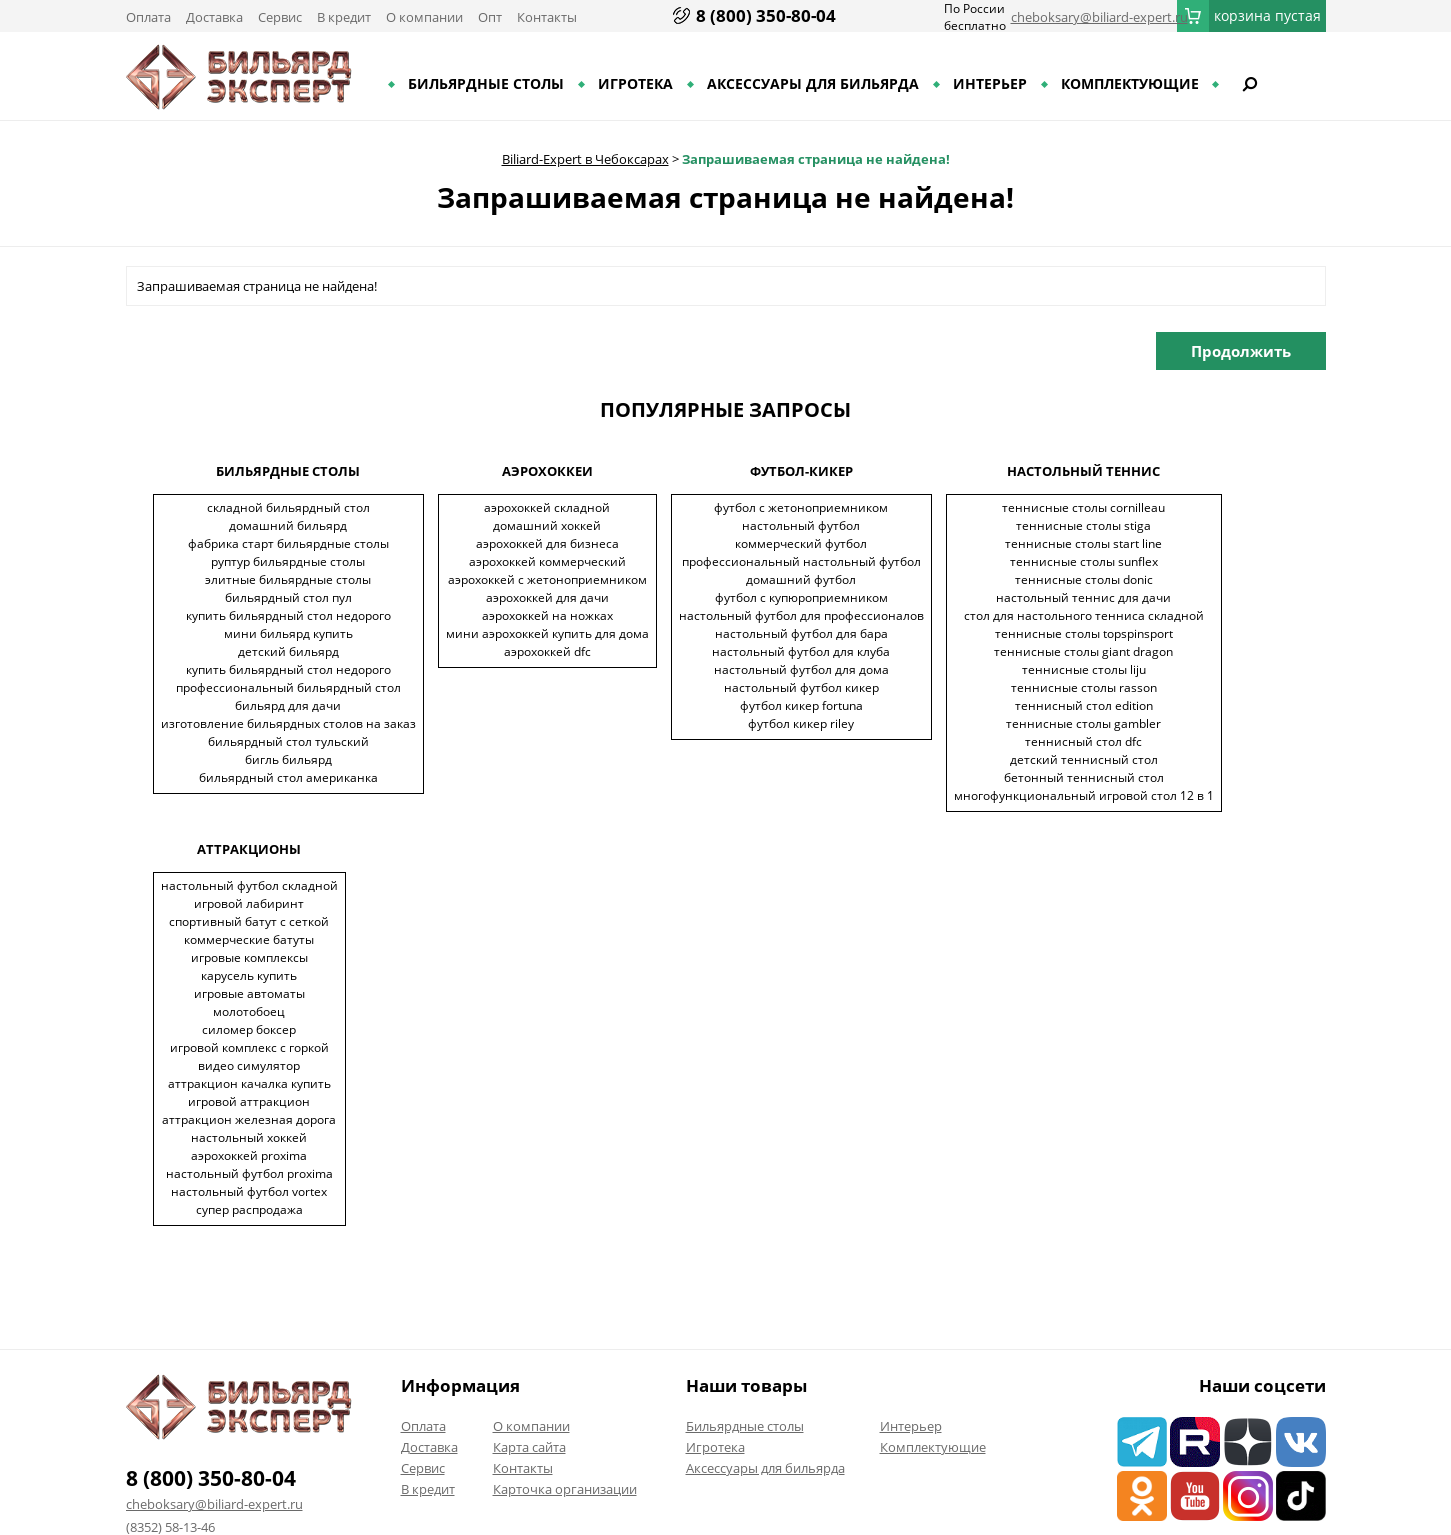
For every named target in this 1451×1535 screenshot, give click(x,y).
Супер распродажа (249, 1209)
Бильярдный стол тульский (288, 741)
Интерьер (990, 83)
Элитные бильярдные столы (288, 579)
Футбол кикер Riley (801, 723)
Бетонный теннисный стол (1084, 777)
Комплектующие (1130, 83)
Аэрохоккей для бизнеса (547, 543)
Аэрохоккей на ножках (547, 615)
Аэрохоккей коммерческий (547, 561)
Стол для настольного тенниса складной (1084, 615)
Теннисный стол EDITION (1084, 705)
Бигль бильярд (288, 759)
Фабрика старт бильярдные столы (288, 543)
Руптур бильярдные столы (288, 561)
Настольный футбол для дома (801, 669)
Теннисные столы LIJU (1084, 669)
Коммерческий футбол (801, 543)
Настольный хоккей (249, 1137)
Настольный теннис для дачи (1083, 597)
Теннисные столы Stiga (1083, 525)
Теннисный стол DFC (1083, 741)
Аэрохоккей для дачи (547, 597)
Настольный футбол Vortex (249, 1191)
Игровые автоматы (249, 993)
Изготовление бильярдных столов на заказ (288, 723)
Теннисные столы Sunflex (1084, 561)
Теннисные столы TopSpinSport (1084, 633)
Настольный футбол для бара (801, 633)
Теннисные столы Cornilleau (1083, 507)
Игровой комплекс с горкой (249, 1047)
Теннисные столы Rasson (1084, 687)
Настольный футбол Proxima (249, 1173)
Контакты (547, 17)
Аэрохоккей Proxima (249, 1155)
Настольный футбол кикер (801, 687)
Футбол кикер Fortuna (801, 705)
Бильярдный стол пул (288, 597)
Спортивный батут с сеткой (249, 921)
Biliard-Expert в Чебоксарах (585, 159)
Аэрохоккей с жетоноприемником (547, 579)
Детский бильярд (288, 651)
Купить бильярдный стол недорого (288, 615)
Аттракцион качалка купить (249, 1083)
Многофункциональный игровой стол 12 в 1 (1084, 795)
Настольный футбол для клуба (801, 651)
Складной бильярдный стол (288, 507)
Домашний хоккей (547, 525)
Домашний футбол (801, 579)
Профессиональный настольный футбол (801, 561)
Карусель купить (249, 975)
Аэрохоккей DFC (547, 651)
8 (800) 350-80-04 (766, 15)
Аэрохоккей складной (547, 507)
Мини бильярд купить (288, 633)
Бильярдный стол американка (288, 777)
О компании (424, 17)
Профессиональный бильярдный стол (288, 687)
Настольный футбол (801, 525)
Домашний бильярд (288, 525)
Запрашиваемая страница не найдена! (816, 159)
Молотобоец (249, 1011)
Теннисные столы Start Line (1083, 543)
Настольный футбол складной (249, 885)
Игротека (635, 83)
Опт (490, 17)
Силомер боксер (249, 1029)
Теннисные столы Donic (1084, 579)
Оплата (148, 17)
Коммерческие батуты (249, 939)
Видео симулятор (249, 1065)
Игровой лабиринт (249, 903)
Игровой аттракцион (249, 1101)
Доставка (214, 17)
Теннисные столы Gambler (1083, 723)
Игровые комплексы (249, 957)
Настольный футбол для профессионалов (801, 615)
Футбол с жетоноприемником (801, 507)
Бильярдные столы (486, 83)
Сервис (280, 17)
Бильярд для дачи (288, 705)
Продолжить (1241, 351)
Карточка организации (565, 1489)
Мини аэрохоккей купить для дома (547, 633)
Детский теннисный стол (1084, 759)
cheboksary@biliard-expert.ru (1099, 17)
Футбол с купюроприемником (801, 597)
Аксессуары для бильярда (813, 83)
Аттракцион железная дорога (249, 1119)
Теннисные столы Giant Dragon (1083, 651)
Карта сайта (529, 1447)
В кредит (344, 17)
